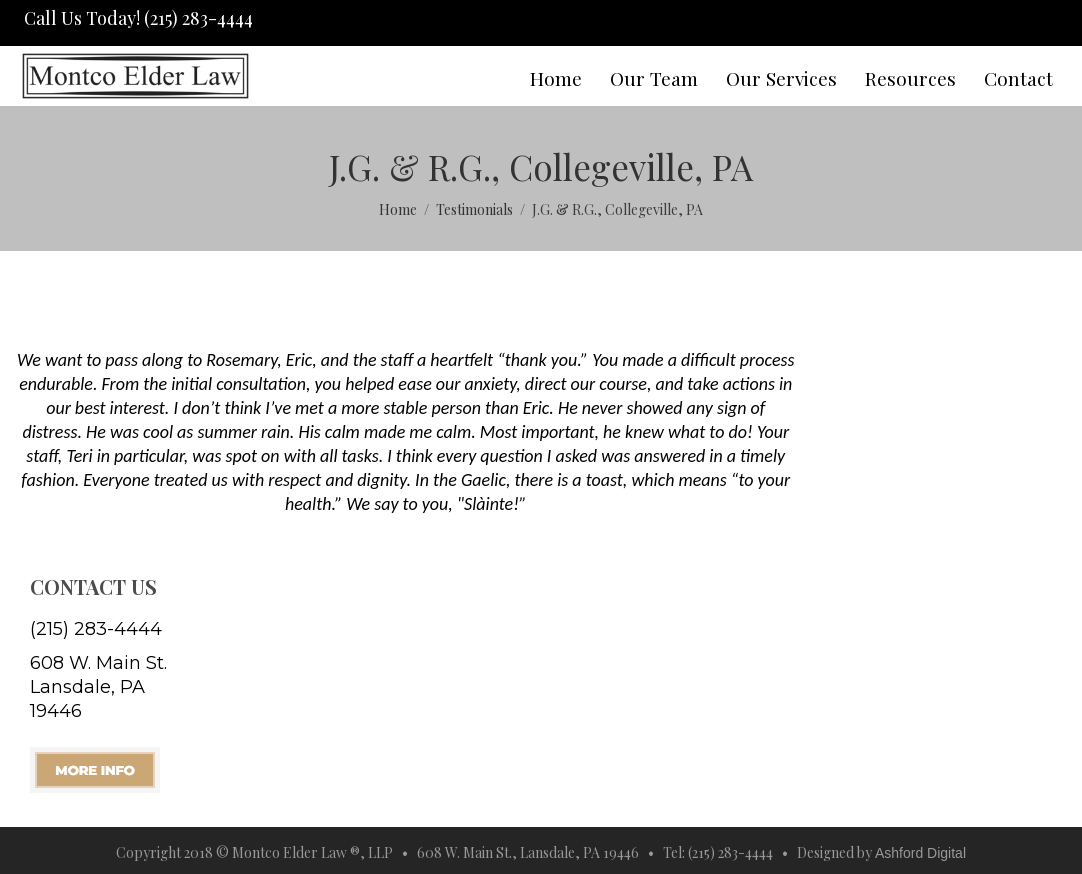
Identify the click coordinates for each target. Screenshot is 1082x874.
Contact (1018, 78)
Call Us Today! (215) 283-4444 (136, 18)
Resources (910, 78)
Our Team (654, 78)
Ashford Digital (920, 853)
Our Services (781, 78)
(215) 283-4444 (96, 629)
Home (556, 78)
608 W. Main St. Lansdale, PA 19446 (98, 687)
